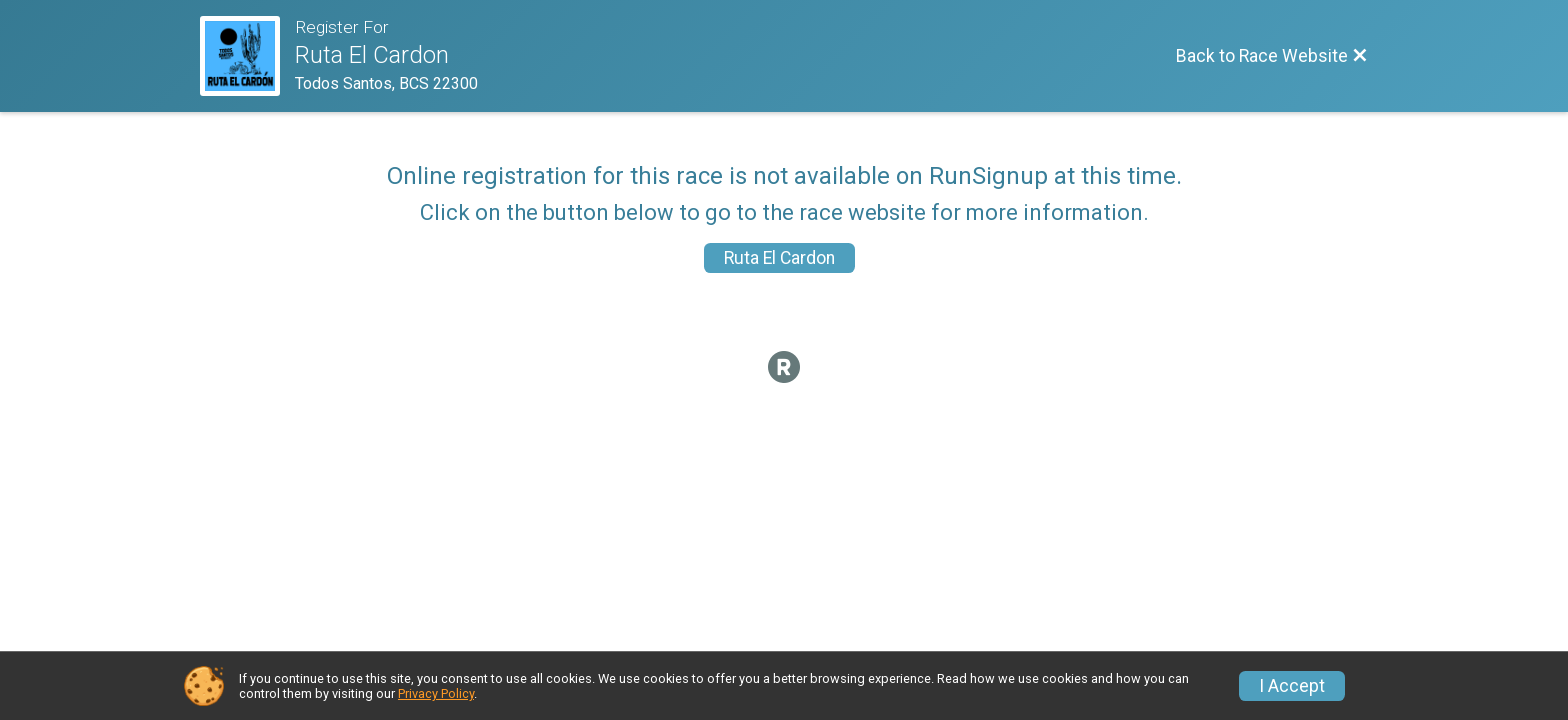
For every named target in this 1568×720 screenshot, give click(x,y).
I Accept (1292, 686)
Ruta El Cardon (779, 258)
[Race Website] (247, 56)
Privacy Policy (436, 693)
